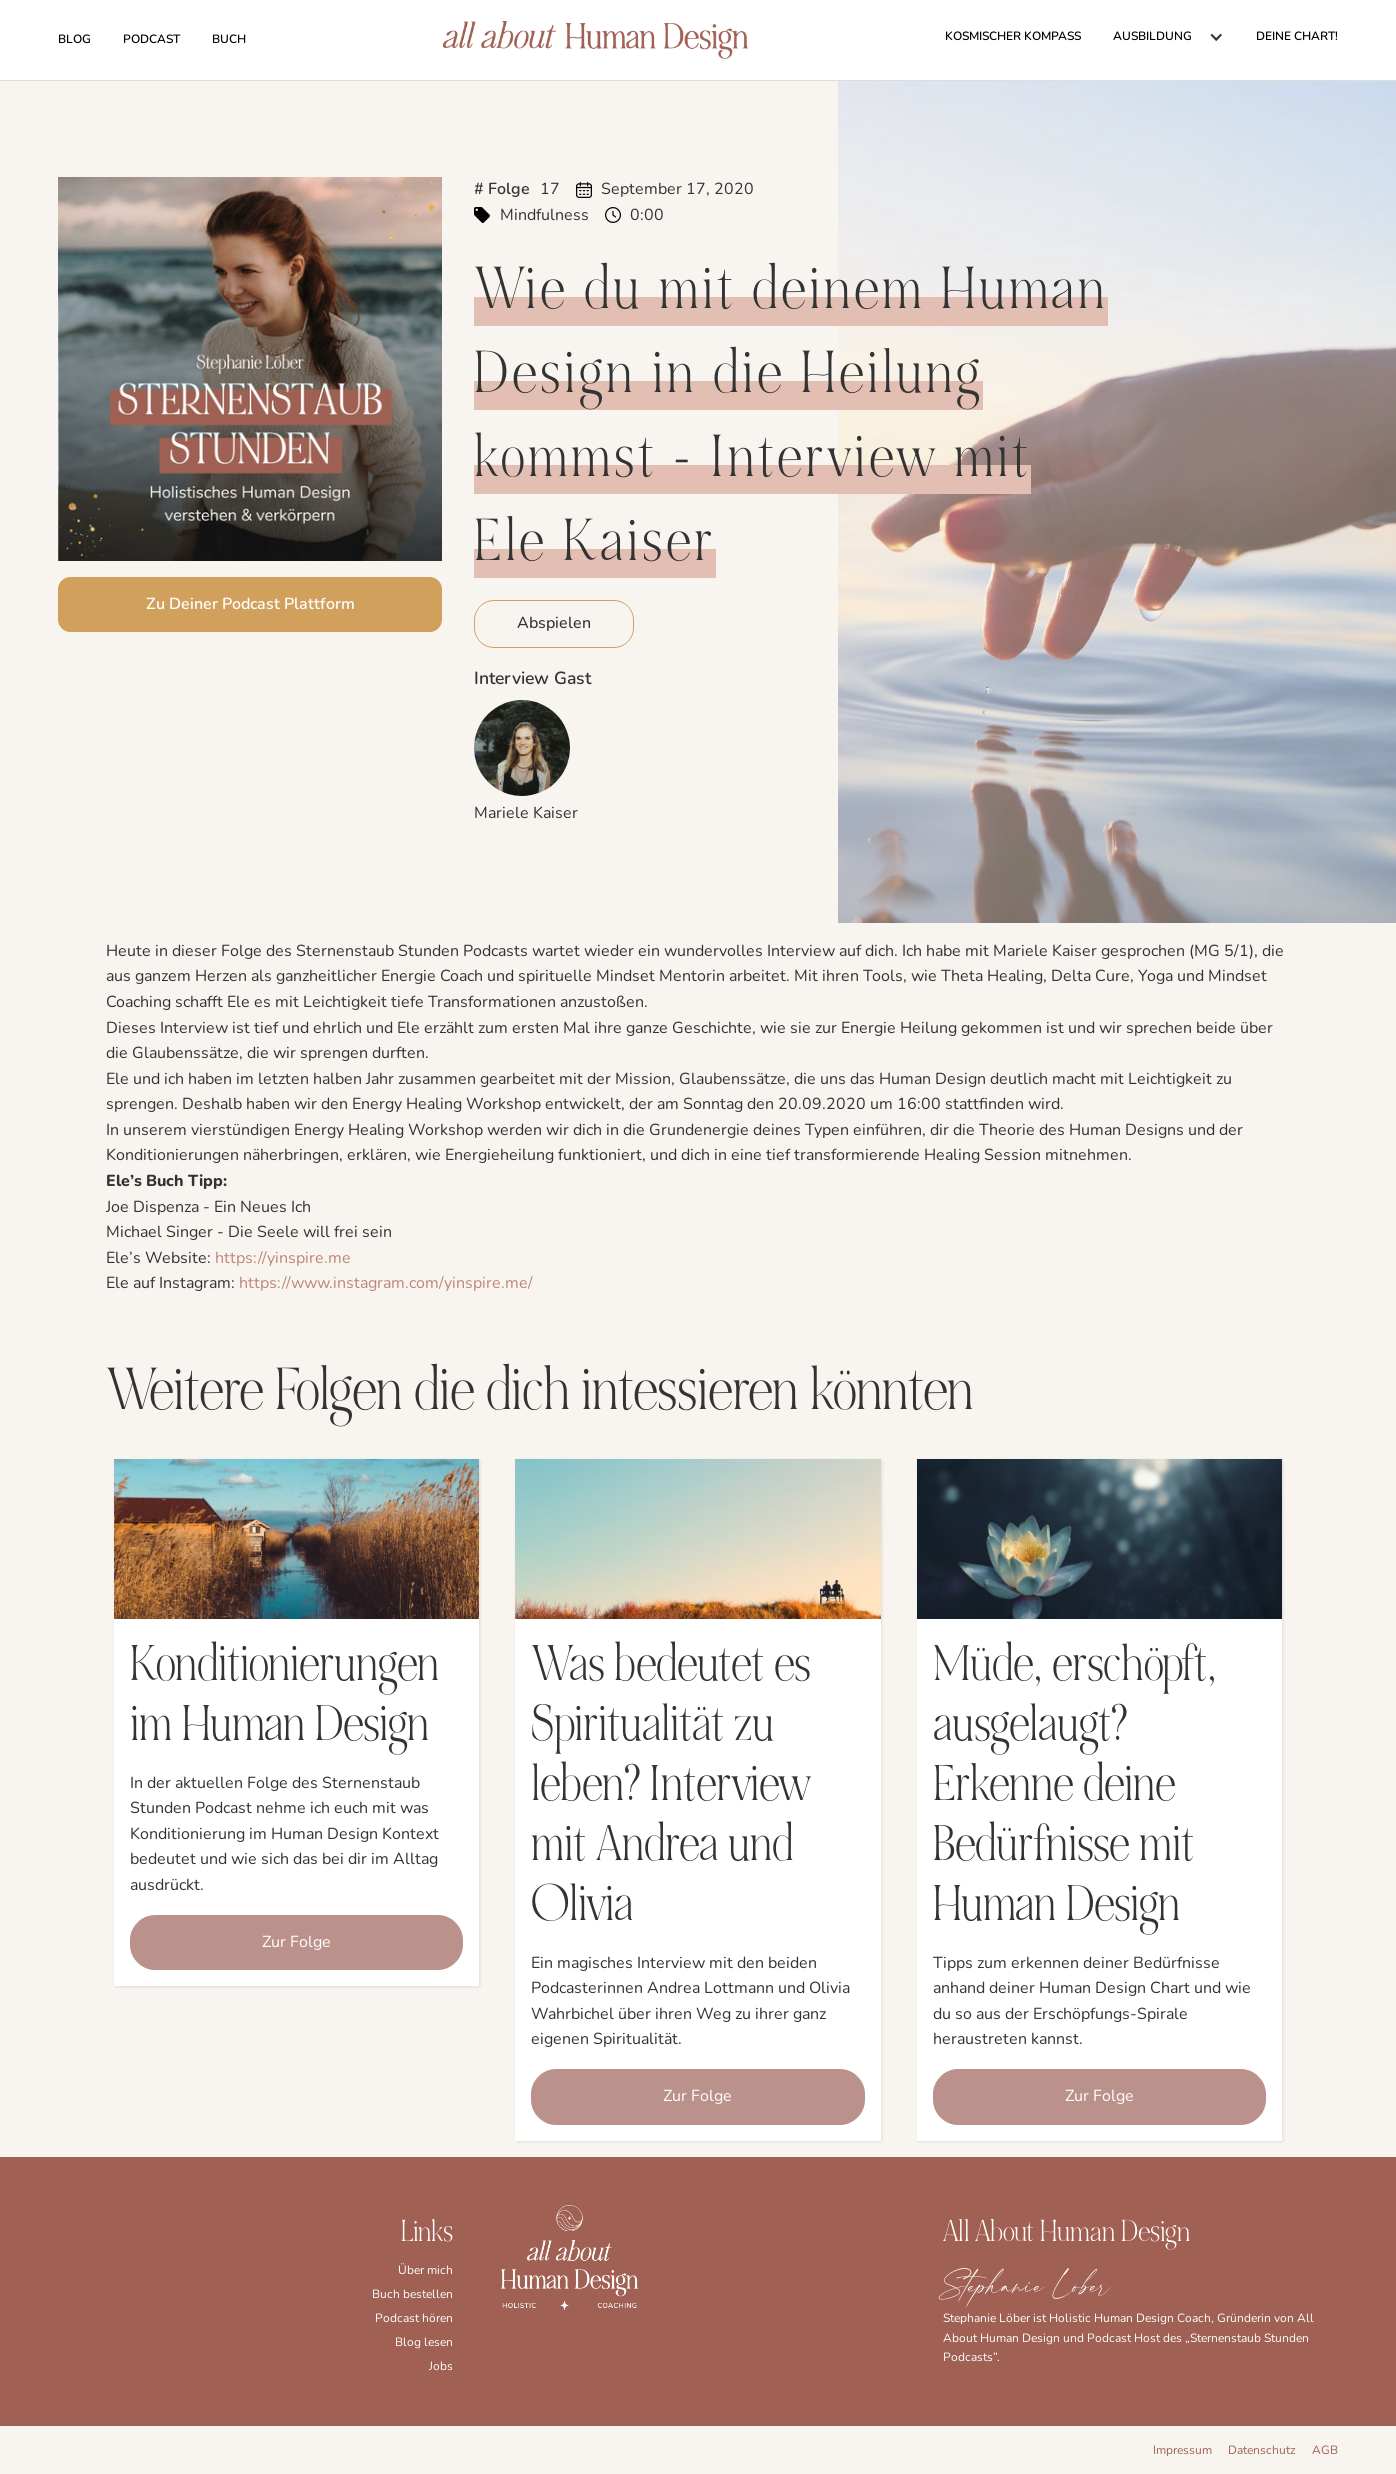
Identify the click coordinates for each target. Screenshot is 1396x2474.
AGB (1325, 2450)
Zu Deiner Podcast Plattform (250, 604)
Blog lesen (424, 2342)
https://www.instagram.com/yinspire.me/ (386, 1283)
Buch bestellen (412, 2294)
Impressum (1182, 2450)
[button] (1168, 37)
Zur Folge (296, 1942)
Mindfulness (544, 215)
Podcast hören (414, 2318)
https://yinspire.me (283, 1258)
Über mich (425, 2270)
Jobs (441, 2366)
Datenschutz (1262, 2450)
